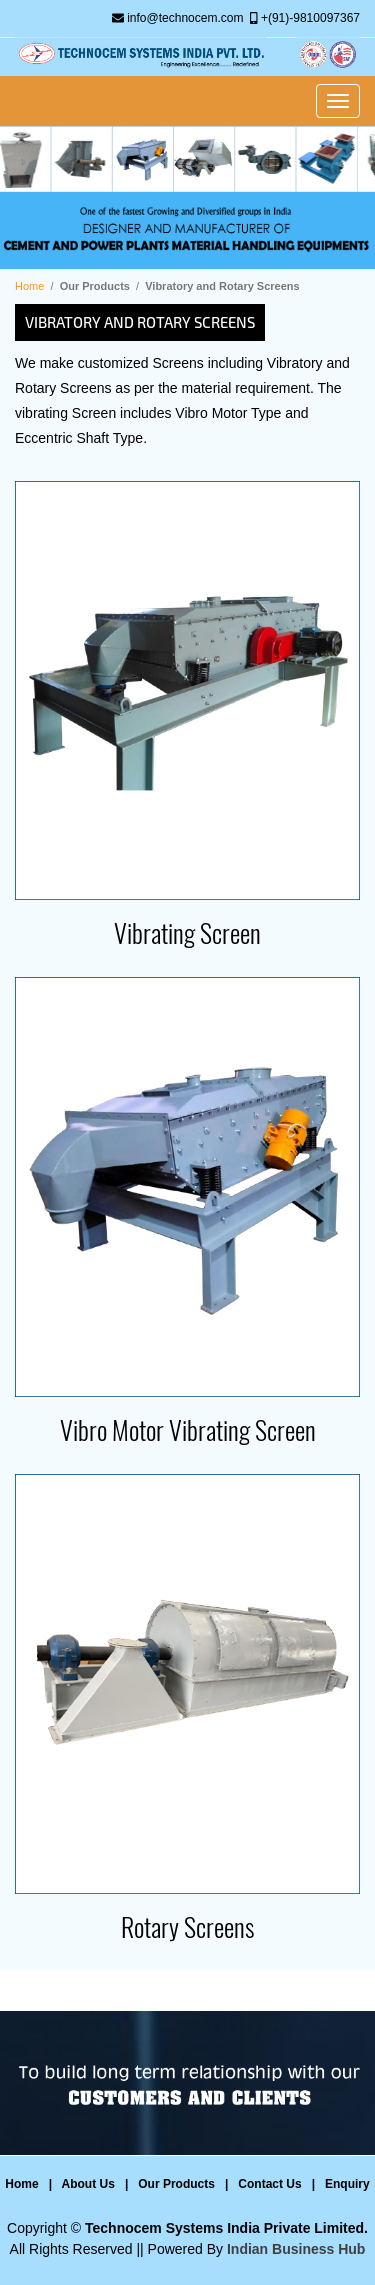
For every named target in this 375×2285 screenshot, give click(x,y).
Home (29, 286)
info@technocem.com (185, 18)
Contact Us (269, 2184)
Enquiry (347, 2184)
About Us (88, 2184)
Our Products (176, 2184)
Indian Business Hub (296, 2249)
